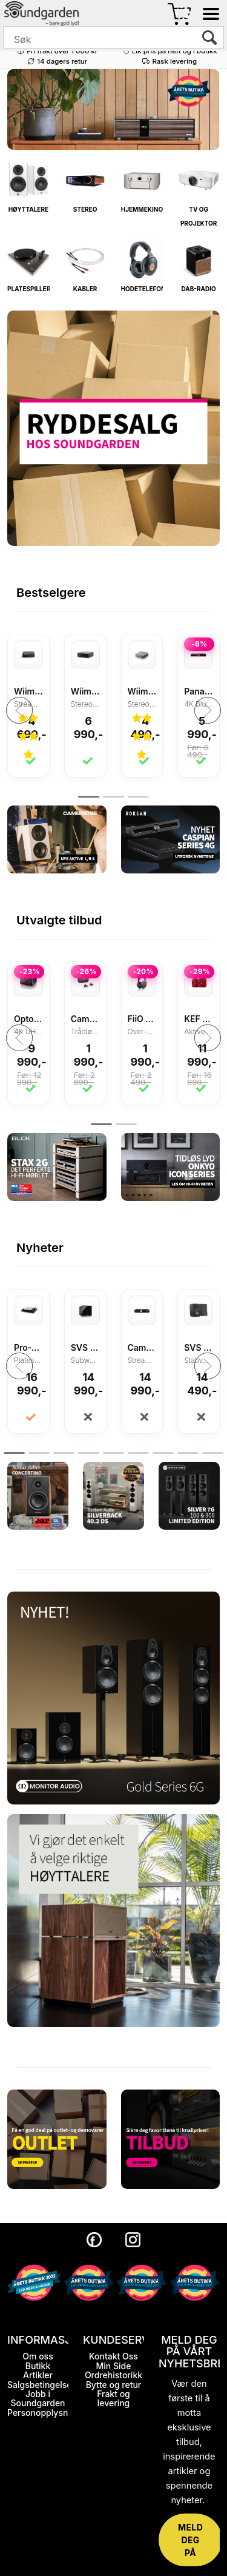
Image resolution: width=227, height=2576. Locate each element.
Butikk (38, 2366)
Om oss (37, 2356)
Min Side (113, 2366)
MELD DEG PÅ (190, 2540)
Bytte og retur (114, 2384)
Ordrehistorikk (113, 2375)
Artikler (38, 2375)
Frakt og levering (113, 2398)
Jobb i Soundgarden (37, 2398)
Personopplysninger (48, 2412)
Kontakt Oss (113, 2356)
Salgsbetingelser (41, 2384)
